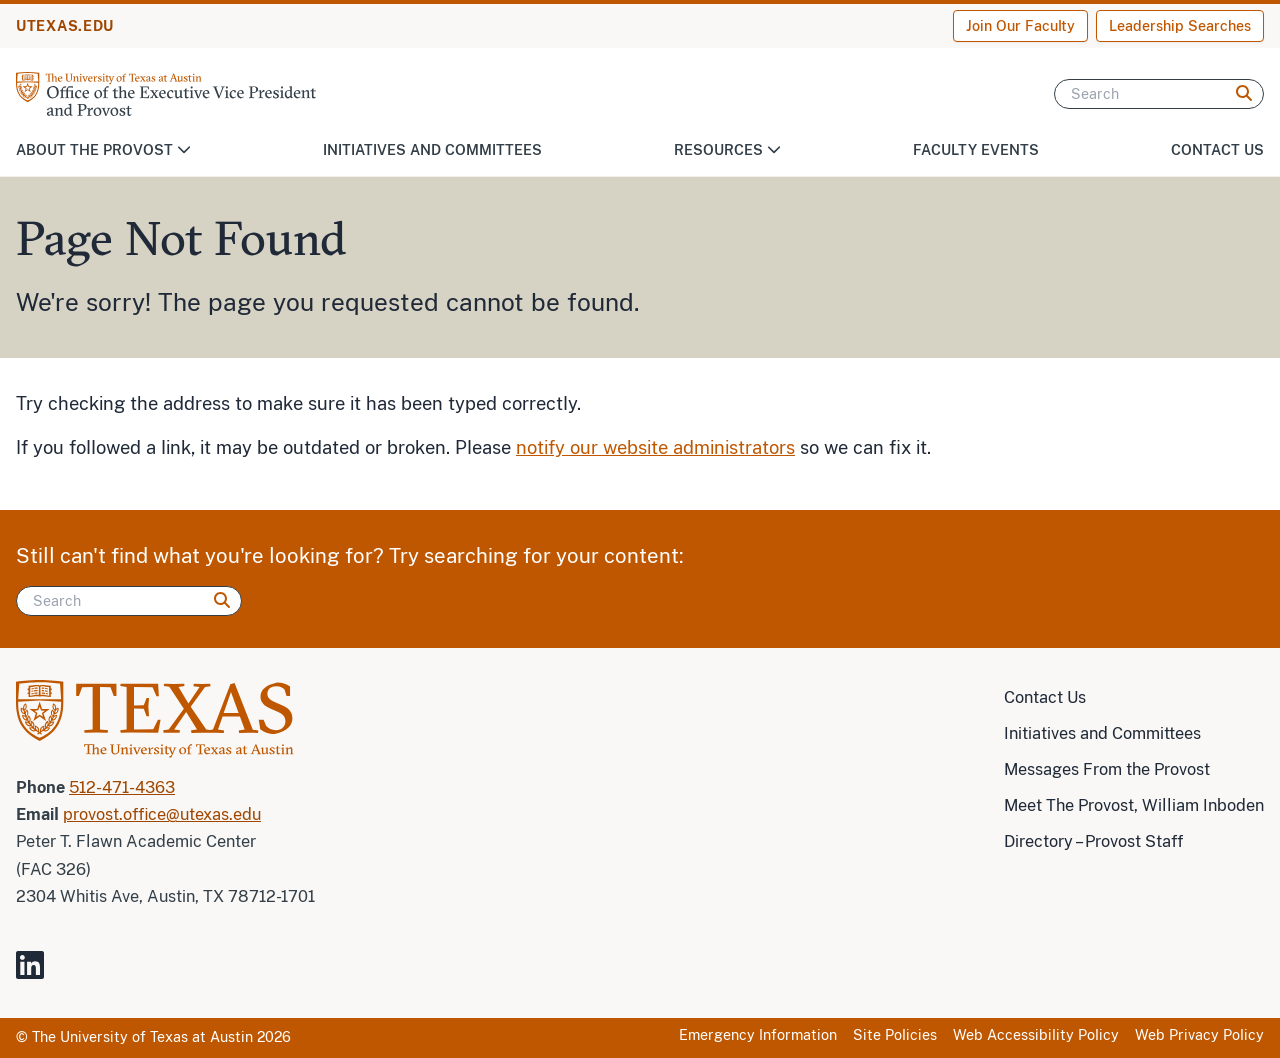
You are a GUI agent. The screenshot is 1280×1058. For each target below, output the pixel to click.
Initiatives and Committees (432, 150)
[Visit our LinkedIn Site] (38, 973)
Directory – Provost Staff (1093, 841)
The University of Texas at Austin (142, 1037)
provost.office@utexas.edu (162, 814)
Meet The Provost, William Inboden (1134, 805)
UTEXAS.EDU (65, 26)
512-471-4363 (122, 787)
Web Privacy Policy (1199, 1035)
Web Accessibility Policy (1036, 1035)
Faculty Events (976, 150)
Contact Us (1217, 150)
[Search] (1159, 94)
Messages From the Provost (1107, 769)
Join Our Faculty (1020, 26)
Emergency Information (758, 1035)
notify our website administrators (655, 447)
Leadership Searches (1180, 26)
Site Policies (895, 1035)
